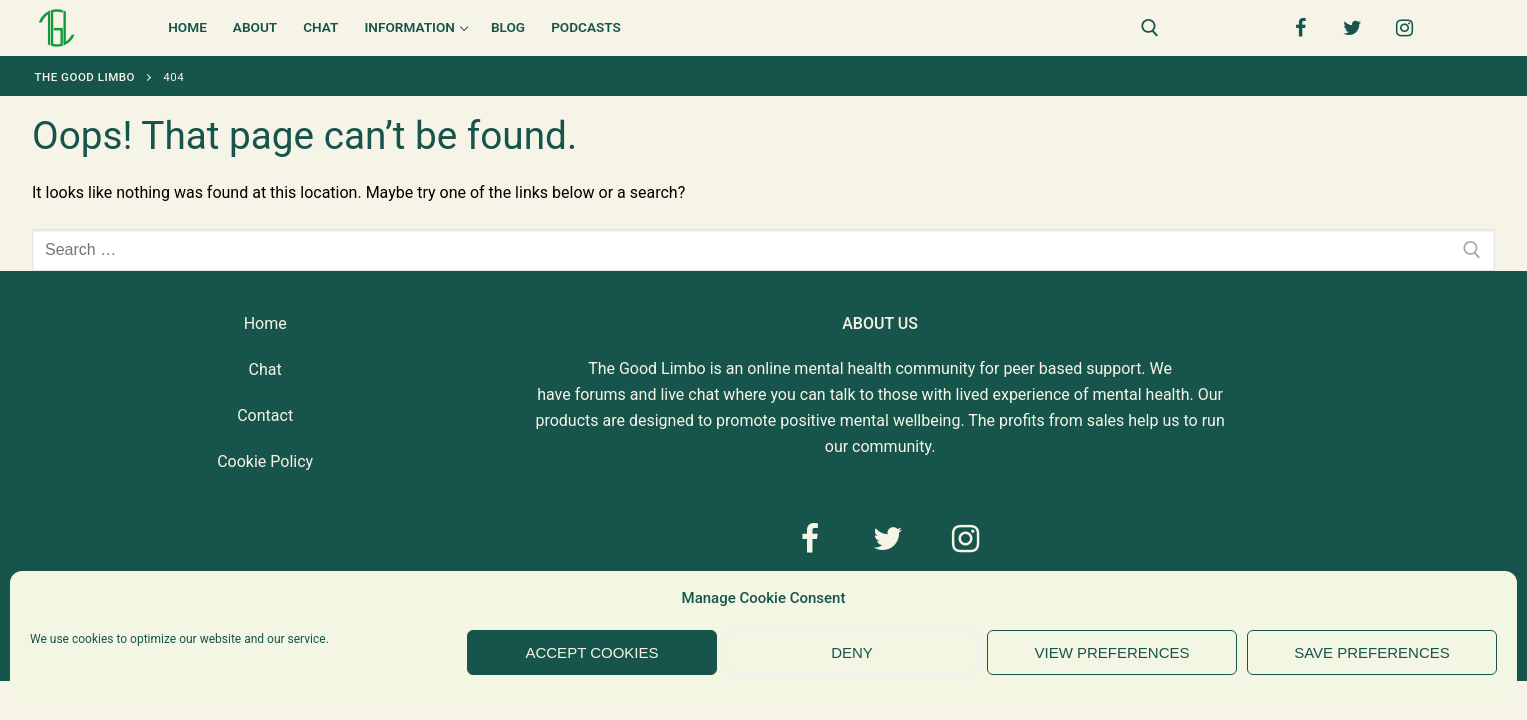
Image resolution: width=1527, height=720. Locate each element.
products (566, 420)
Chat (265, 369)
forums (600, 394)
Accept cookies (591, 652)
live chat (689, 394)
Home (265, 323)
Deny (852, 652)
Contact (265, 415)
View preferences (1111, 652)
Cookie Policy (265, 461)
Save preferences (1372, 652)
